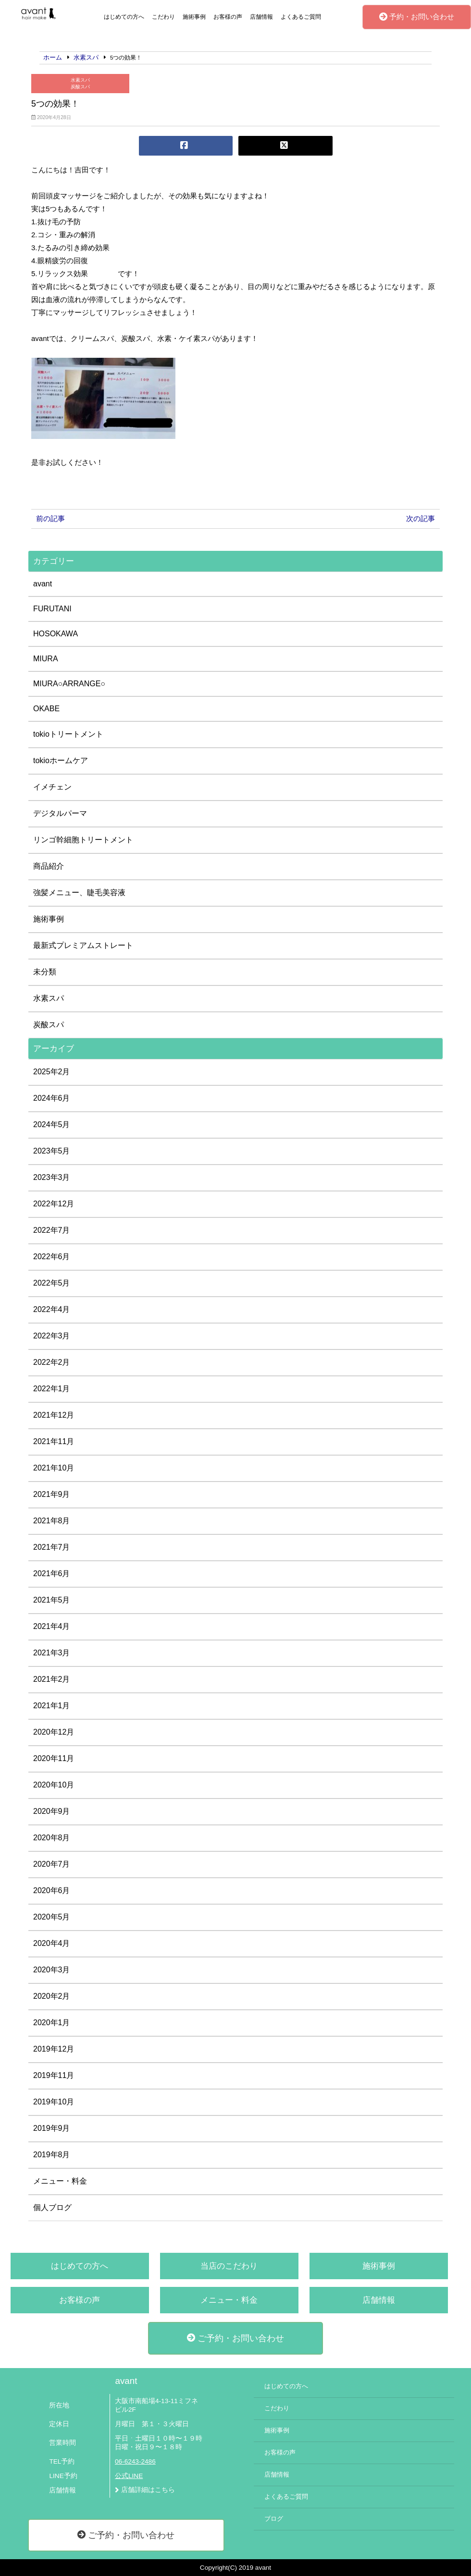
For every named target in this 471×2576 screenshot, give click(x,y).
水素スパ (80, 80)
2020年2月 (51, 1996)
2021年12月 (53, 1415)
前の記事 (50, 518)
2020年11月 (53, 1758)
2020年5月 (51, 1917)
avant (42, 584)
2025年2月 (51, 1072)
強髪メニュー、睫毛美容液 (79, 892)
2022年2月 (51, 1362)
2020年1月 (51, 2022)
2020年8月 (51, 1838)
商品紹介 (48, 866)
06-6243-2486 (135, 2461)
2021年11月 (53, 1441)
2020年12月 (53, 1732)
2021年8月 (51, 1521)
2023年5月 (51, 1151)
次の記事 (420, 518)
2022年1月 (51, 1389)
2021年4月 (51, 1626)
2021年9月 (51, 1494)
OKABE (46, 709)
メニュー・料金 (60, 2181)
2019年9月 (51, 2128)
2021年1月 (51, 1705)
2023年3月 (51, 1177)
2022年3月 (51, 1336)
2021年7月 (51, 1547)
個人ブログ (52, 2207)
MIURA (45, 659)
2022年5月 (51, 1283)
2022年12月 (53, 1204)
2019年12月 (53, 2049)
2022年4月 (51, 1309)
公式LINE (129, 2475)
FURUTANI (52, 609)
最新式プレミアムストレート (83, 945)
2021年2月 (51, 1679)
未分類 (44, 972)
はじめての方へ (124, 17)
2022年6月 (51, 1256)
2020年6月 (51, 1890)
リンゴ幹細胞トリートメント (83, 840)
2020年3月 (51, 1970)
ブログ (273, 2518)
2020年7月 (51, 1864)
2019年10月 (53, 2102)
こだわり (163, 17)
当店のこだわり (229, 2266)
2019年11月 (53, 2075)
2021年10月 (53, 1468)
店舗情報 (261, 17)
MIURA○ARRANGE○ (69, 684)
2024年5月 (51, 1124)
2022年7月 (51, 1230)
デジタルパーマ (60, 813)
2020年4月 (51, 1943)
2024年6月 (51, 1098)
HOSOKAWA (55, 634)
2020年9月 (51, 1811)
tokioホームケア (60, 760)
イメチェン (52, 787)
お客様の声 (227, 17)
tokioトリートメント (68, 734)
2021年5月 (51, 1600)
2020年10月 (53, 1785)
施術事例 (194, 17)
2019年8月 (51, 2155)
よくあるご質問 (301, 17)
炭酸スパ (80, 86)
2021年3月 (51, 1653)
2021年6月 (51, 1573)
